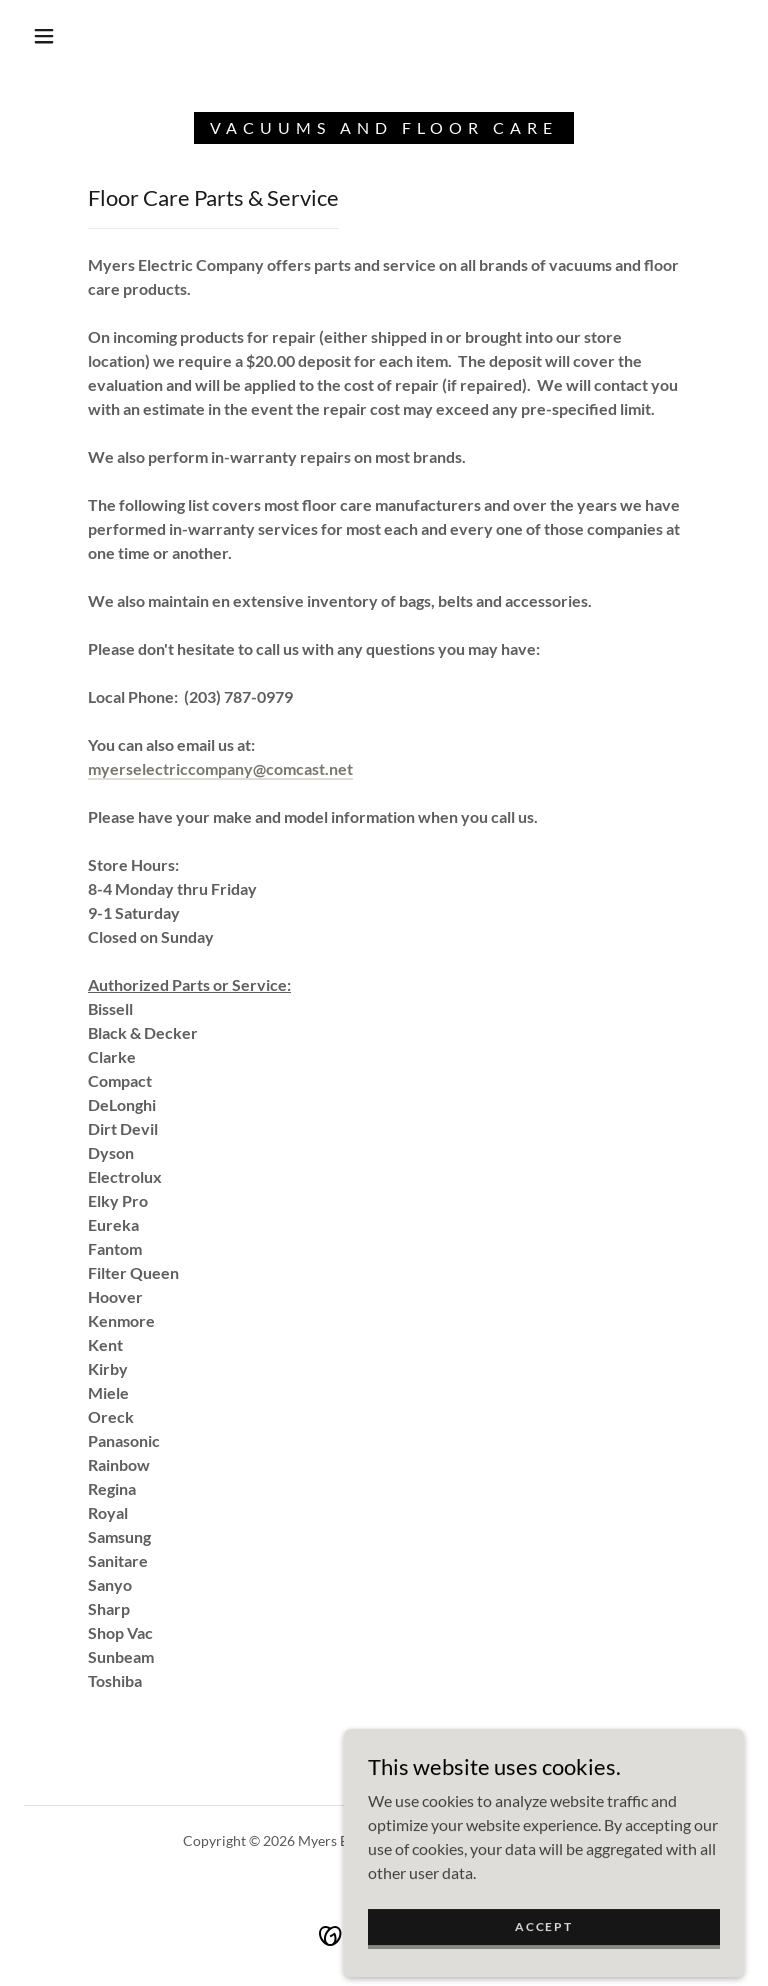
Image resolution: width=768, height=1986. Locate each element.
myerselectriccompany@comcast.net (220, 768)
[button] (44, 36)
